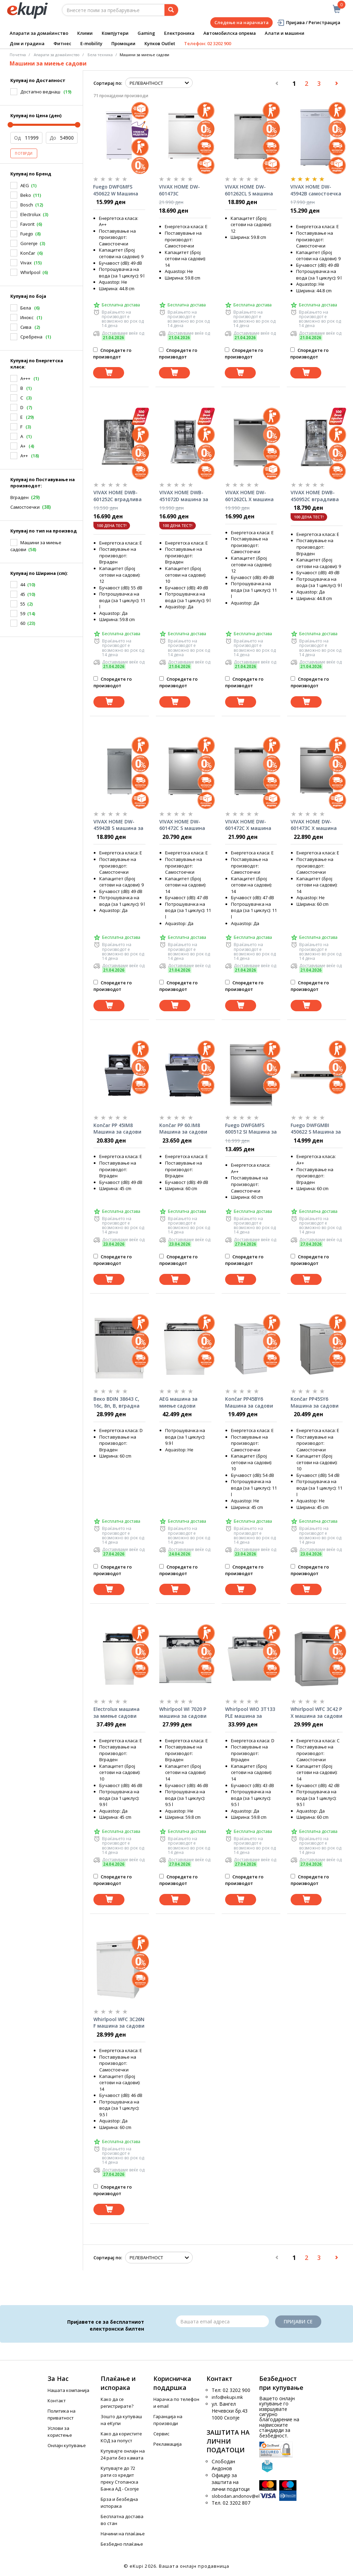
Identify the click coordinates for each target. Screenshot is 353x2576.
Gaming (146, 33)
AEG (24, 185)
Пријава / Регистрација (308, 22)
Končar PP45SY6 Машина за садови (315, 1402)
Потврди (24, 153)
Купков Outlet (159, 43)
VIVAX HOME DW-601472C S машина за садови (182, 825)
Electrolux (30, 214)
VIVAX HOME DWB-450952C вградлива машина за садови (315, 496)
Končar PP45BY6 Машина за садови (249, 1402)
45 (22, 594)
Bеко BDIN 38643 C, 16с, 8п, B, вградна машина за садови (117, 1402)
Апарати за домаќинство (39, 33)
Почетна (18, 54)
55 (22, 604)
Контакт (57, 2400)
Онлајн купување (67, 2445)
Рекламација (167, 2444)
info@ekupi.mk (227, 2397)
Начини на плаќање (123, 2534)
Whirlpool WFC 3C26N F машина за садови (118, 2022)
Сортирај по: (107, 83)
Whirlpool (30, 272)
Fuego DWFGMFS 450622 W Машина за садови (115, 190)
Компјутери (115, 33)
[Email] (222, 2321)
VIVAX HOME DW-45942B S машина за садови (118, 825)
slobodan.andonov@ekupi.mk (243, 2496)
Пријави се (298, 2321)
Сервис (161, 2434)
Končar (27, 253)
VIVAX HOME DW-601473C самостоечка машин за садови (185, 190)
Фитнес (62, 43)
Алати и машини (284, 33)
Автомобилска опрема (229, 33)
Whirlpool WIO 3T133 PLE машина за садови (250, 1713)
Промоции (123, 43)
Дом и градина (27, 43)
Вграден (19, 497)
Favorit (27, 224)
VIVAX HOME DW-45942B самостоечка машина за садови (315, 190)
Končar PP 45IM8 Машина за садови (117, 1128)
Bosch (26, 205)
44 (22, 584)
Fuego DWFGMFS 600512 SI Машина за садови (251, 1129)
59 (22, 613)
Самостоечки (25, 507)
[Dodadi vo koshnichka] (108, 372)
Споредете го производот (112, 353)
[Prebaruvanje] (171, 10)
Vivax (26, 263)
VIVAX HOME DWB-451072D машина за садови (183, 496)
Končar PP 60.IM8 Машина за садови (183, 1128)
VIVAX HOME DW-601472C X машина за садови (248, 825)
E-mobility (91, 43)
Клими (85, 33)
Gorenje (29, 243)
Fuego (26, 234)
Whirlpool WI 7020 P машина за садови (182, 1712)
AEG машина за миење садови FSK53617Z (178, 1402)
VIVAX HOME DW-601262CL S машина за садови (249, 190)
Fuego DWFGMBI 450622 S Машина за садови (316, 1129)
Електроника (179, 33)
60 (22, 623)
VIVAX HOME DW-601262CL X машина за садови (249, 496)
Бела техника (100, 54)
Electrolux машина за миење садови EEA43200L (116, 1713)
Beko (25, 195)
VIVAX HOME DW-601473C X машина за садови (314, 825)
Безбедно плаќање (122, 2544)
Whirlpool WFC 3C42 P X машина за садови (316, 1712)
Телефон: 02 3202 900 (207, 43)
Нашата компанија (68, 2390)
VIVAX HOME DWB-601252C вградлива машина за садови (117, 496)
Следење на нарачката (241, 22)
